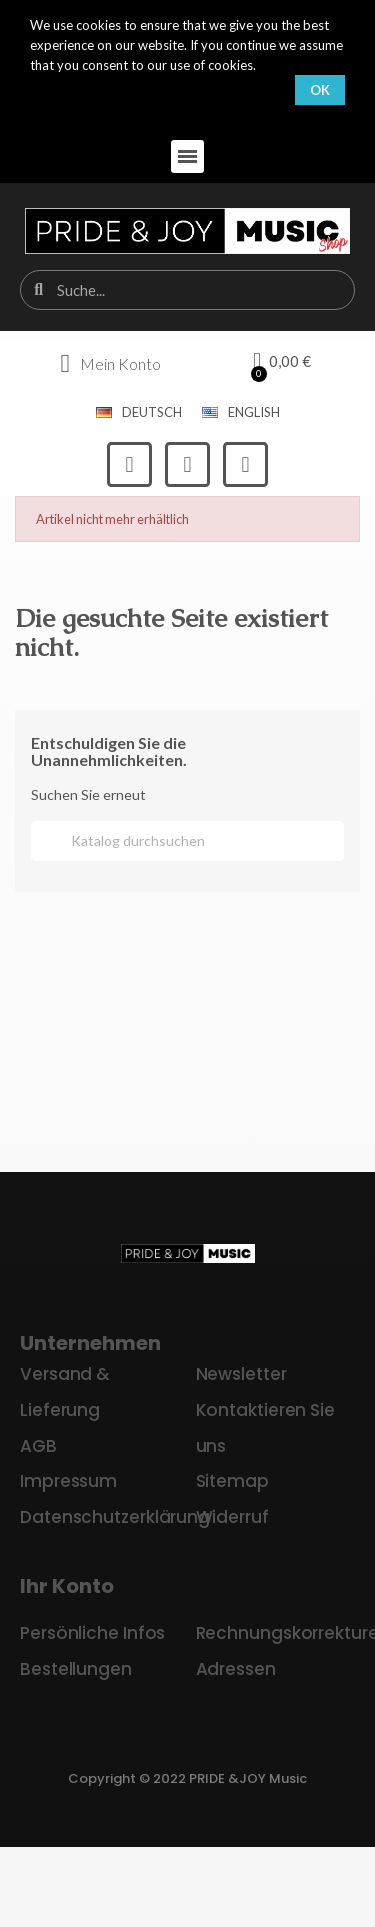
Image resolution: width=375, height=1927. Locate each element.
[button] (187, 156)
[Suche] (187, 841)
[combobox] (189, 290)
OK (320, 90)
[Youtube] (245, 464)
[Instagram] (187, 464)
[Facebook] (129, 464)
